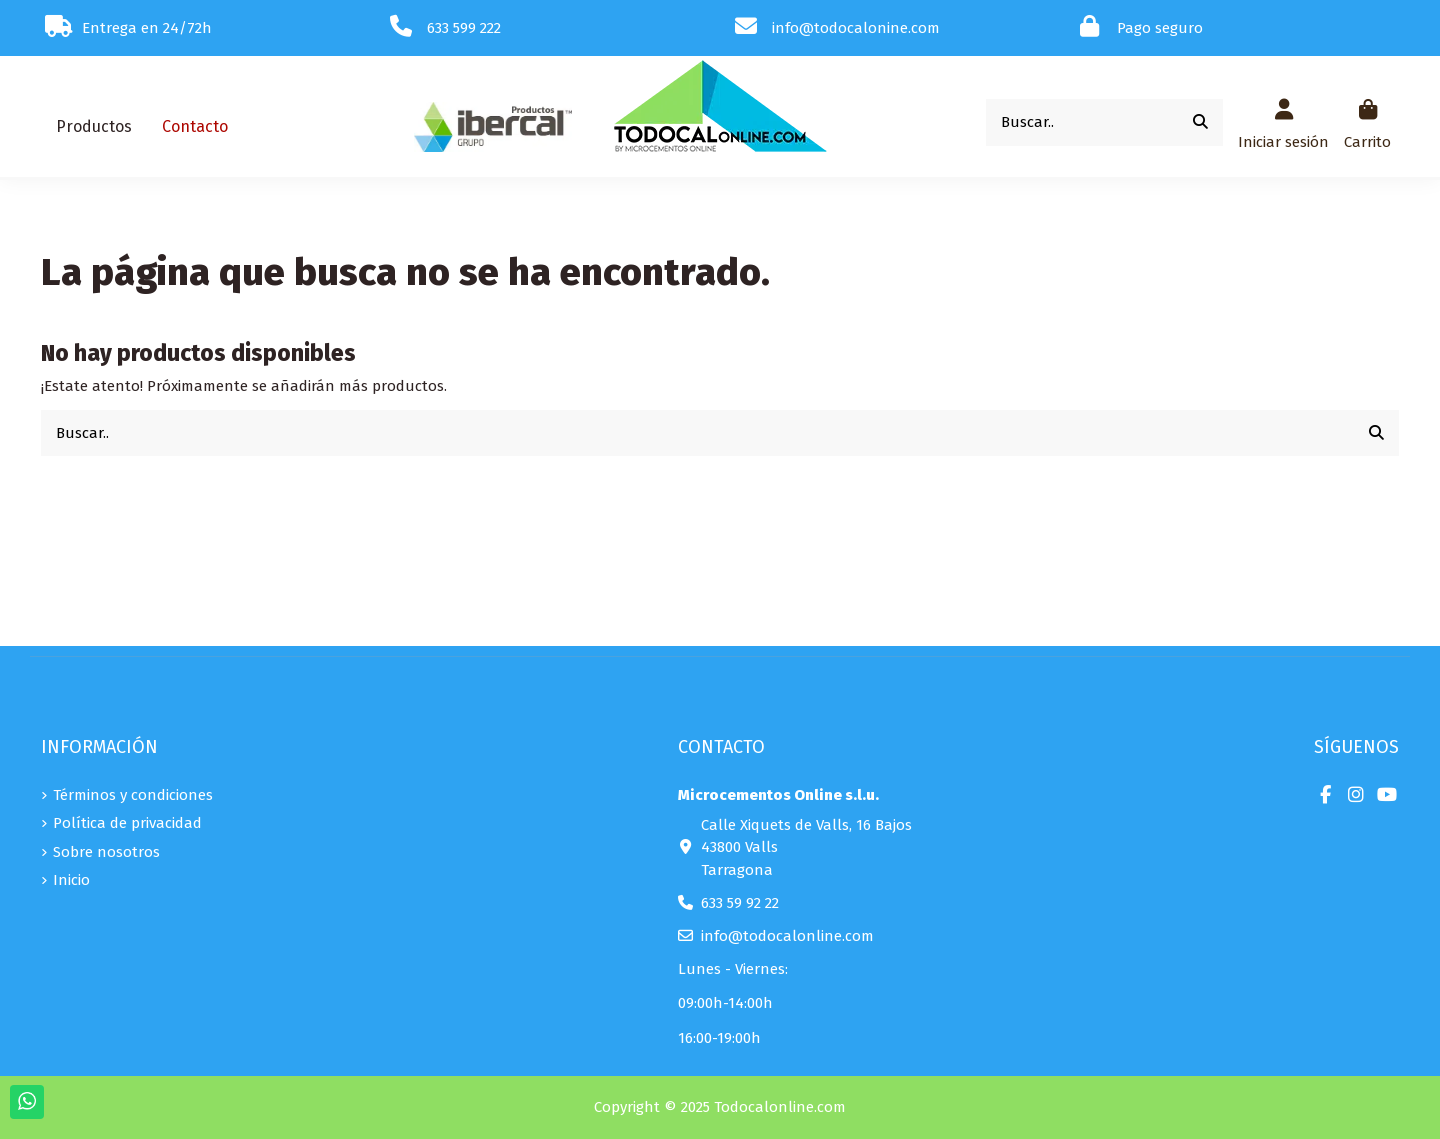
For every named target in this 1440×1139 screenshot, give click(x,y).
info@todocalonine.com (856, 28)
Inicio (71, 880)
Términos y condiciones (133, 795)
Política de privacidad (127, 823)
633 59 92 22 (740, 903)
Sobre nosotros (106, 852)
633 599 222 (464, 28)
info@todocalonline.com (787, 936)
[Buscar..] (1200, 122)
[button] (94, 127)
